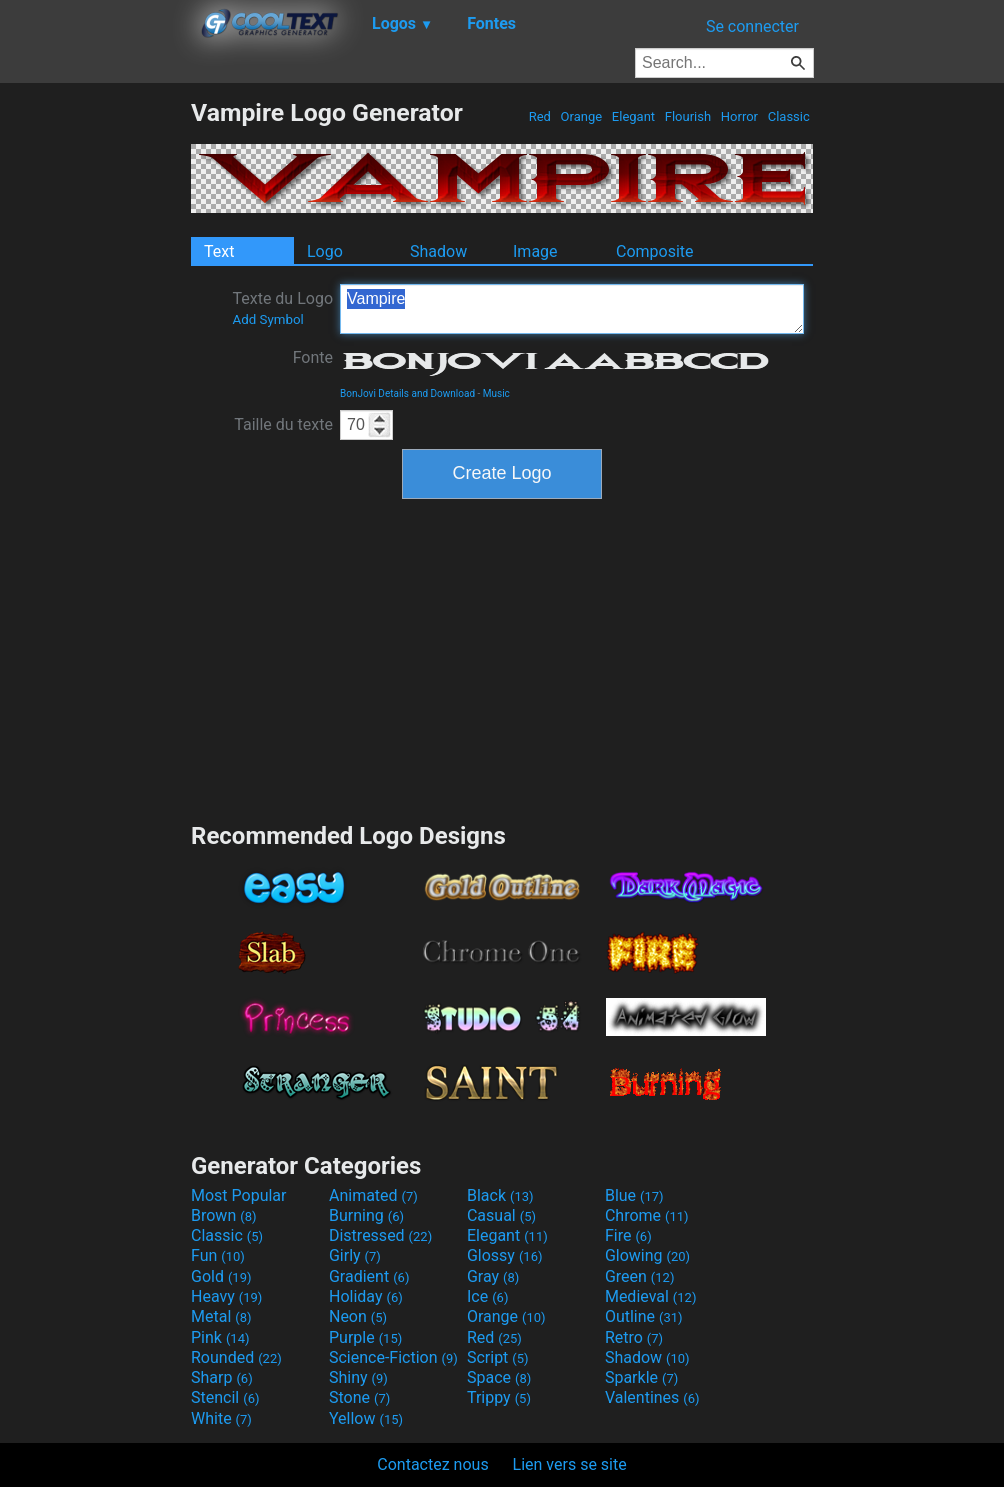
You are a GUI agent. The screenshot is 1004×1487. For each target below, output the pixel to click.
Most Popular (239, 1195)
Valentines (652, 1397)
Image (535, 251)
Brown (223, 1215)
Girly (355, 1255)
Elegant (634, 116)
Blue (634, 1195)
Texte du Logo (282, 308)
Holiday (366, 1296)
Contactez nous (432, 1464)
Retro (634, 1337)
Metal (221, 1316)
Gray (493, 1276)
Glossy (505, 1255)
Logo (325, 251)
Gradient (369, 1276)
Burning (366, 1215)
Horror (740, 116)
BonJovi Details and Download (407, 393)
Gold (221, 1276)
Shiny (358, 1377)
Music (496, 393)
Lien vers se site (570, 1464)
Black (500, 1195)
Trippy (499, 1397)
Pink (220, 1337)
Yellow (366, 1418)
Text (219, 251)
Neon (358, 1316)
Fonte (313, 357)
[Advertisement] (95, 398)
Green (640, 1276)
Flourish (688, 116)
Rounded (236, 1357)
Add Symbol (267, 319)
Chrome (647, 1215)
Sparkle (641, 1377)
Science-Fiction (393, 1357)
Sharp (222, 1377)
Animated (373, 1195)
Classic (788, 116)
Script (498, 1357)
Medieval (651, 1296)
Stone (359, 1397)
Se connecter (752, 26)
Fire (628, 1235)
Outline (644, 1316)
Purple (365, 1337)
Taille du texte (283, 424)
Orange (581, 116)
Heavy (226, 1296)
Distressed (380, 1235)
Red (539, 116)
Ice (487, 1296)
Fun (218, 1255)
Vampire (572, 309)
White (221, 1418)
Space (499, 1377)
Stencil (225, 1397)
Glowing (647, 1255)
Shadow (438, 251)
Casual (501, 1215)
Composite (655, 251)
